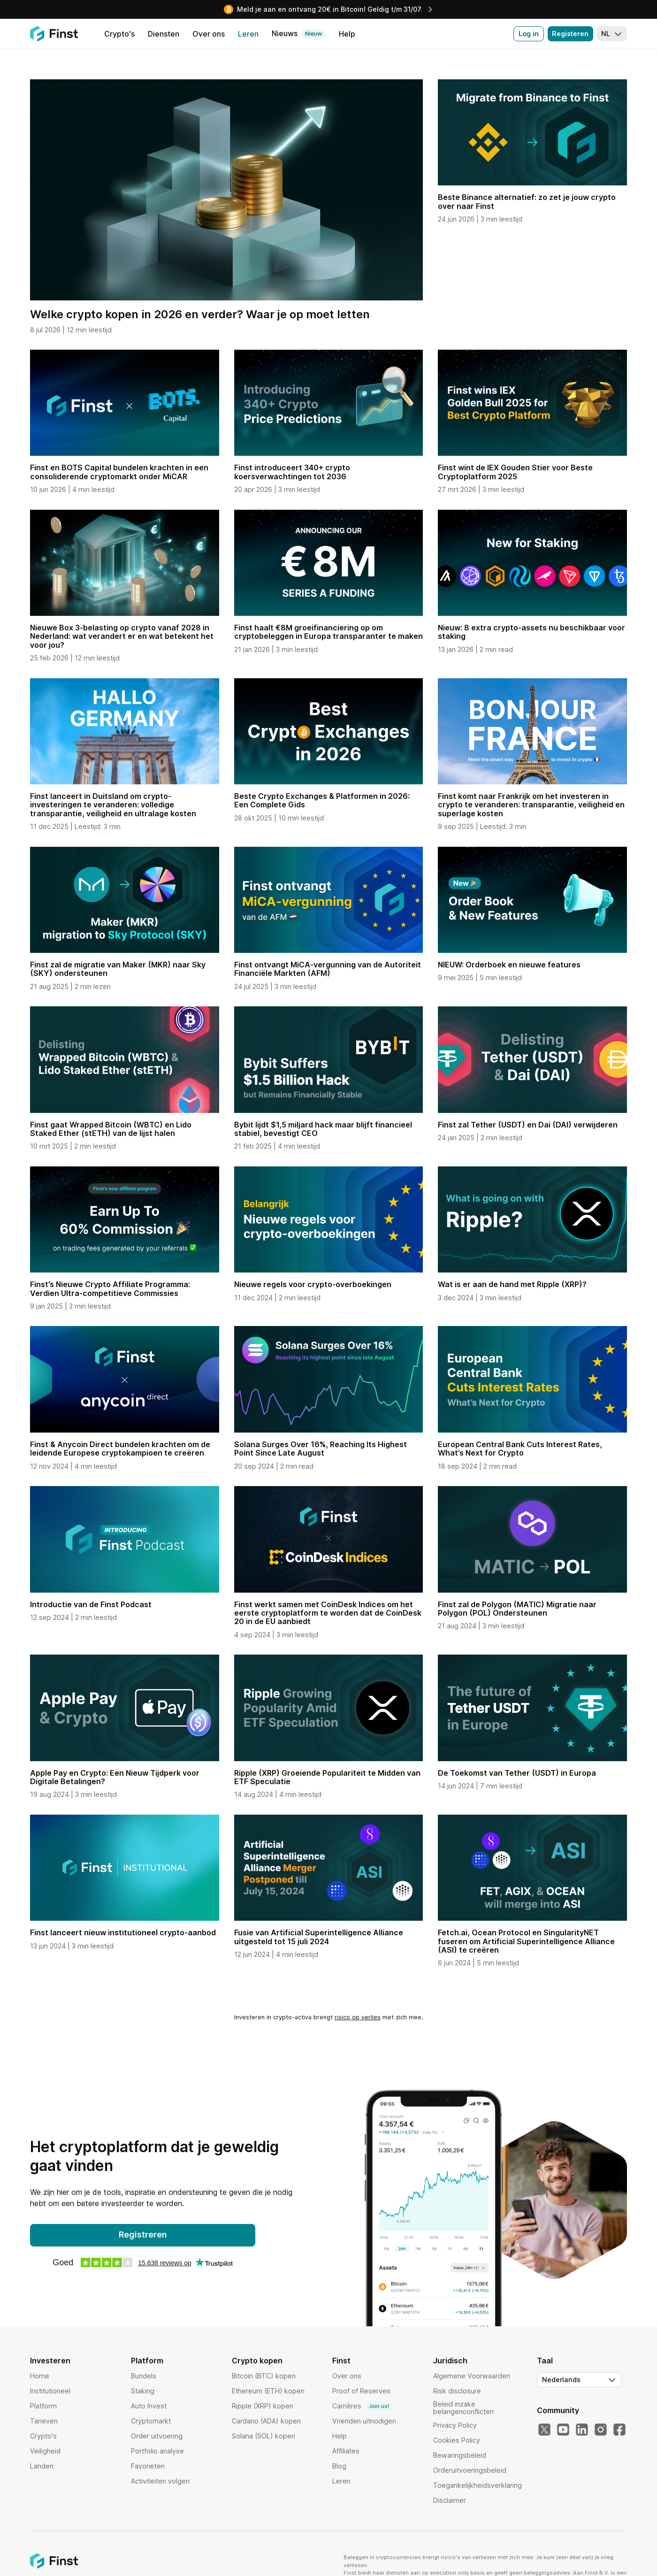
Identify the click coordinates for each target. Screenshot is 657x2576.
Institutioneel (50, 2391)
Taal (545, 2360)
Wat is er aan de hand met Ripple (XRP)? (512, 1284)
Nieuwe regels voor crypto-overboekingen (312, 1284)
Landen (41, 2466)
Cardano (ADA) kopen (266, 2421)
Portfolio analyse (157, 2451)
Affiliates (345, 2451)
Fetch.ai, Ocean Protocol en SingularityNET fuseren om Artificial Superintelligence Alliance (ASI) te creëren (526, 1941)
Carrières (362, 2406)
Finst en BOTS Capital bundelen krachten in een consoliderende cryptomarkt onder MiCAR (119, 472)
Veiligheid (45, 2451)
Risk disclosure (457, 2391)
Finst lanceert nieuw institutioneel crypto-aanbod (123, 1932)
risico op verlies (358, 2017)
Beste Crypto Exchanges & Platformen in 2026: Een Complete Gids (322, 800)
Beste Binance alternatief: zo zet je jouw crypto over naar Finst (527, 201)
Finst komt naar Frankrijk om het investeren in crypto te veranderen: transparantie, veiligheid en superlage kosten (531, 804)
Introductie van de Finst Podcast (91, 1604)
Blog (339, 2466)
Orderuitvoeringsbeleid (469, 2470)
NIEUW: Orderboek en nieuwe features (509, 964)
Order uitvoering (157, 2436)
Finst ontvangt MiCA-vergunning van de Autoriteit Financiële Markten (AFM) (327, 969)
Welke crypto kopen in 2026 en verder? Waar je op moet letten (200, 314)
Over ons (346, 2376)
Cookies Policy (456, 2440)
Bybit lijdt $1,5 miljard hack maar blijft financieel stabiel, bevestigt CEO (323, 1129)
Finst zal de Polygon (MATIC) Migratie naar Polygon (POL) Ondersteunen (517, 1609)
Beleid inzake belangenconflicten (463, 2407)
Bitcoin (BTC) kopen (264, 2376)
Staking (142, 2391)
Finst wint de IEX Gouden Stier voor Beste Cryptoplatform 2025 (515, 472)
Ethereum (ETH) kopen (268, 2391)
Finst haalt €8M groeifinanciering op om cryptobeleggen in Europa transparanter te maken (328, 632)
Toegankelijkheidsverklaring (477, 2485)
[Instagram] (600, 2430)
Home (39, 2376)
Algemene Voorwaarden (471, 2376)
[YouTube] (563, 2430)
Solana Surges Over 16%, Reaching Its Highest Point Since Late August (320, 1448)
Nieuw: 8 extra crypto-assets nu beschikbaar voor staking (531, 632)
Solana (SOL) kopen (263, 2436)
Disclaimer (449, 2500)
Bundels (143, 2376)
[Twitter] (544, 2430)
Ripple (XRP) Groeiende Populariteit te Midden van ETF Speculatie (327, 1777)
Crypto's (43, 2436)
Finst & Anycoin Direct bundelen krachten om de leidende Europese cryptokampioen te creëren (120, 1448)
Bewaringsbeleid (459, 2455)
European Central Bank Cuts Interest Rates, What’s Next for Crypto (520, 1448)
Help (339, 2436)
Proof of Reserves (361, 2391)
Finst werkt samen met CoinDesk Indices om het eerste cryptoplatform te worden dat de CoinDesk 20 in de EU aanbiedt (327, 1613)
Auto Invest (149, 2406)
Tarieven (44, 2421)
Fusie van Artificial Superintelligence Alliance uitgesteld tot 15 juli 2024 (318, 1937)
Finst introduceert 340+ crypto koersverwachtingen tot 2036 (292, 472)
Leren (341, 2481)
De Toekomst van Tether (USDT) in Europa (517, 1773)
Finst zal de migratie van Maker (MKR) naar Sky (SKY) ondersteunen (118, 969)
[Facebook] (619, 2430)
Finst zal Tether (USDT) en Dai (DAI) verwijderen (528, 1124)
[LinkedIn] (581, 2430)
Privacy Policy (455, 2425)
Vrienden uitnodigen (364, 2421)
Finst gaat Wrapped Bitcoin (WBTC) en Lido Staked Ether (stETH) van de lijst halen (110, 1129)
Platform (43, 2406)
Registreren (143, 2234)
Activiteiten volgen (160, 2481)
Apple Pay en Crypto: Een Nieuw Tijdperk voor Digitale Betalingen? (114, 1777)
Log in (529, 34)
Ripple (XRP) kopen (262, 2406)
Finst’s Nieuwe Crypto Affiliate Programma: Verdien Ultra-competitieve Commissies (110, 1288)
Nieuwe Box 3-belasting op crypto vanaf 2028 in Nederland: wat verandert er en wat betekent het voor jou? (122, 636)
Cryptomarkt (151, 2421)
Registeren (570, 34)
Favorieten (148, 2466)
